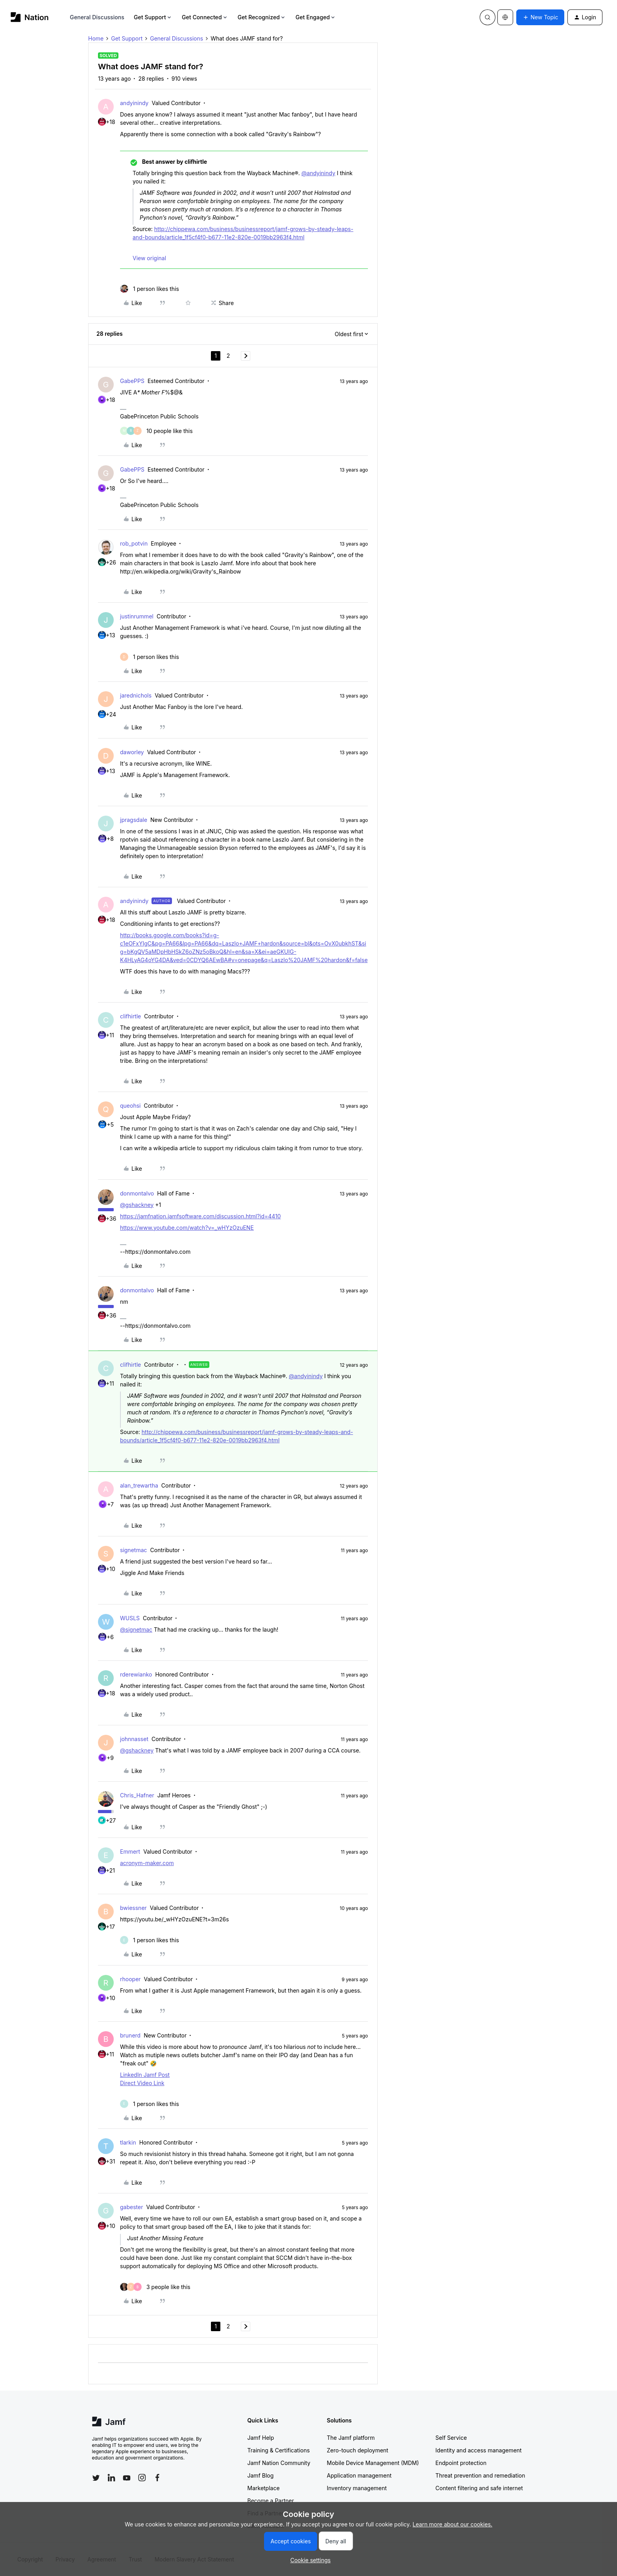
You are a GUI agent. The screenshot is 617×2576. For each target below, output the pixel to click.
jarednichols (135, 695)
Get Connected (205, 17)
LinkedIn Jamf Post (145, 2074)
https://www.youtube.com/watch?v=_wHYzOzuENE (187, 1227)
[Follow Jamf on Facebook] (157, 2478)
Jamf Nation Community (279, 2462)
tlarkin (128, 2142)
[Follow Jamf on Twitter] (96, 2478)
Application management (359, 2475)
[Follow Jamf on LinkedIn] (111, 2478)
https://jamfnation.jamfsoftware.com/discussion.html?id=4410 (200, 1216)
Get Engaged (316, 17)
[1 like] (149, 289)
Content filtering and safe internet (479, 2488)
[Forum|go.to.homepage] (30, 17)
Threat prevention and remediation (480, 2475)
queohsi (130, 1105)
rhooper (130, 1979)
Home (95, 38)
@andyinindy (318, 173)
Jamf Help (261, 2437)
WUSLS (130, 1618)
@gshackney (136, 1204)
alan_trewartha (139, 1485)
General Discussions (97, 17)
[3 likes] (155, 2287)
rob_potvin (134, 543)
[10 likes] (156, 431)
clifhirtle (130, 1016)
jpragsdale (133, 819)
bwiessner (133, 1907)
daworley (132, 752)
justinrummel (136, 616)
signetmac (133, 1550)
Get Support (153, 17)
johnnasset (134, 1739)
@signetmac (136, 1629)
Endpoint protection (461, 2462)
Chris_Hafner (137, 1795)
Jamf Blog (261, 2475)
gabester (131, 2207)
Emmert (130, 1851)
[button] (540, 17)
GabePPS (132, 381)
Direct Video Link (142, 2083)
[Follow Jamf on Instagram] (142, 2478)
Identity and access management (479, 2450)
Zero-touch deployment (357, 2450)
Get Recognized (262, 17)
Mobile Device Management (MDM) (373, 2462)
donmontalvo (137, 1193)
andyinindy (134, 103)
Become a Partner (271, 2500)
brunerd (130, 2035)
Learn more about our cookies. (453, 2524)
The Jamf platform (351, 2437)
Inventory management (357, 2488)
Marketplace (264, 2488)
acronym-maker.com (147, 1863)
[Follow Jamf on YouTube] (127, 2477)
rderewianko (136, 1674)
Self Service (451, 2437)
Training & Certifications (279, 2450)
